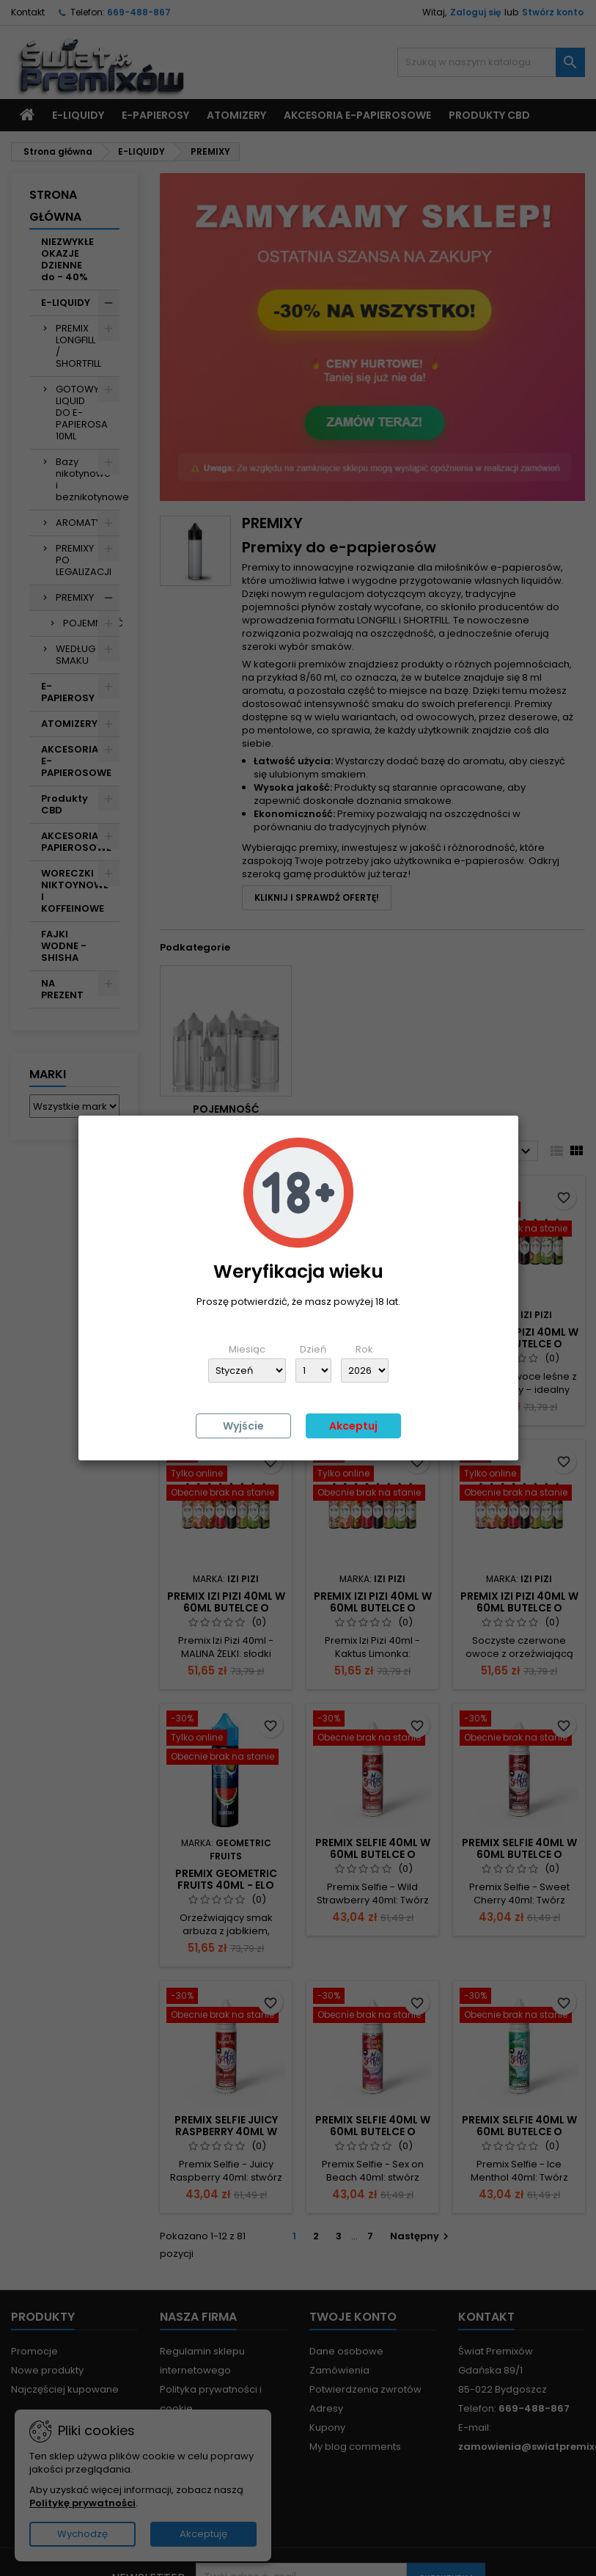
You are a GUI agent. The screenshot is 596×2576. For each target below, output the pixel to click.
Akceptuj (353, 1426)
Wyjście (243, 1426)
